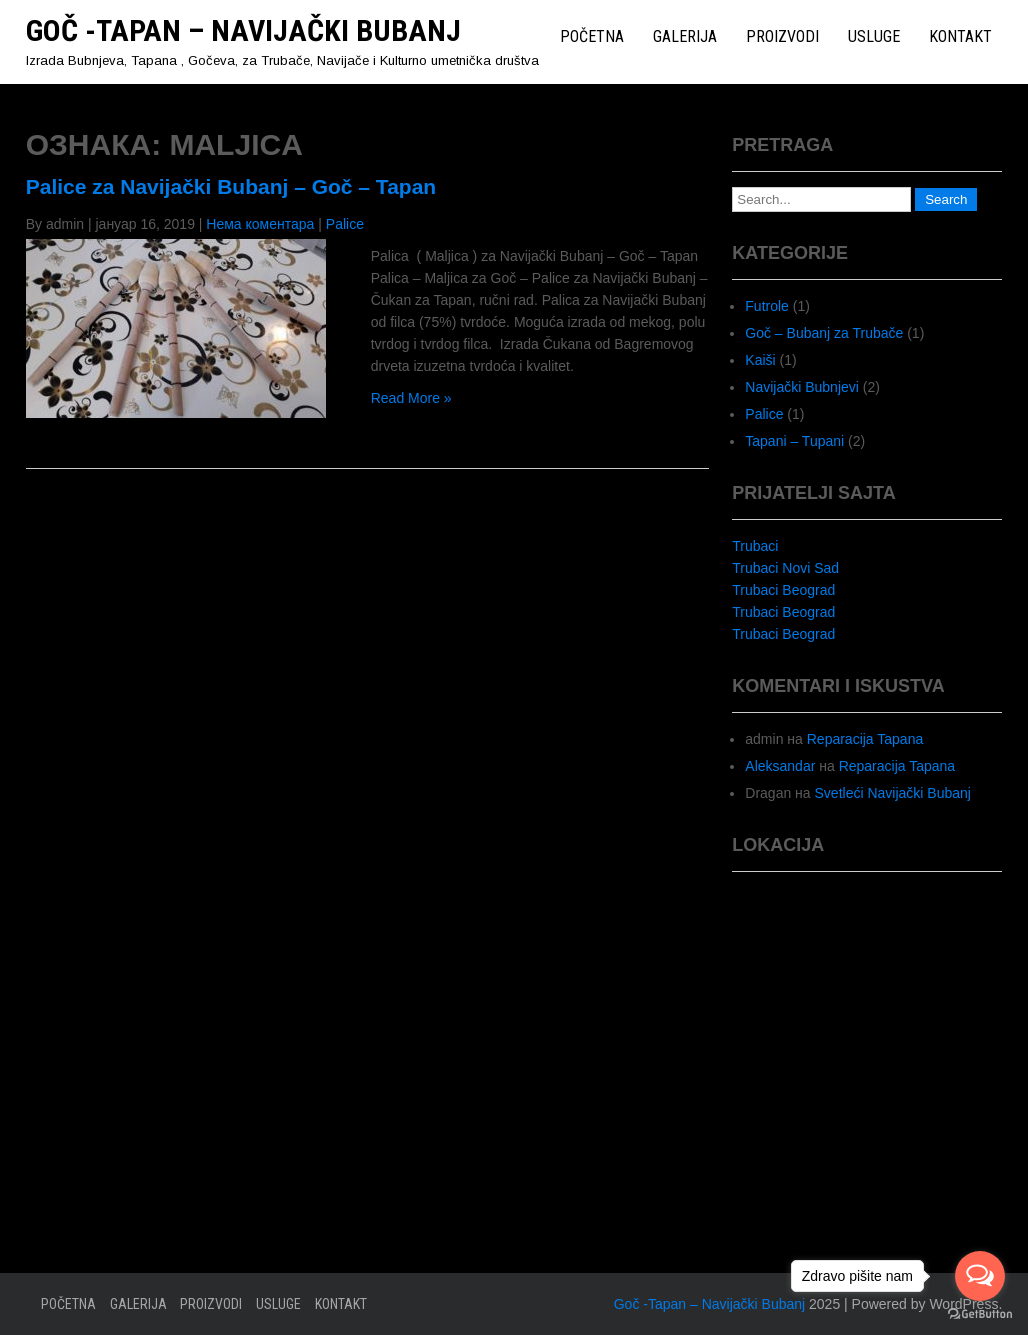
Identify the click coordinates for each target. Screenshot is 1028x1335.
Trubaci (755, 546)
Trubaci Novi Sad (785, 568)
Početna (592, 36)
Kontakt (960, 36)
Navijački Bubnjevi (802, 387)
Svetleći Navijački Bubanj (893, 793)
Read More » (411, 398)
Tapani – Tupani (794, 441)
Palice (345, 224)
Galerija (685, 36)
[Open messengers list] (980, 1276)
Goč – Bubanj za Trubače (824, 333)
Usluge (874, 36)
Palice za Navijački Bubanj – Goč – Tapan (231, 186)
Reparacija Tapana (865, 739)
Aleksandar (780, 766)
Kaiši (760, 360)
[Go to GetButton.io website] (980, 1314)
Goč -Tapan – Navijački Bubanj (243, 30)
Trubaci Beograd (783, 590)
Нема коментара (260, 224)
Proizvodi (782, 36)
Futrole (767, 306)
